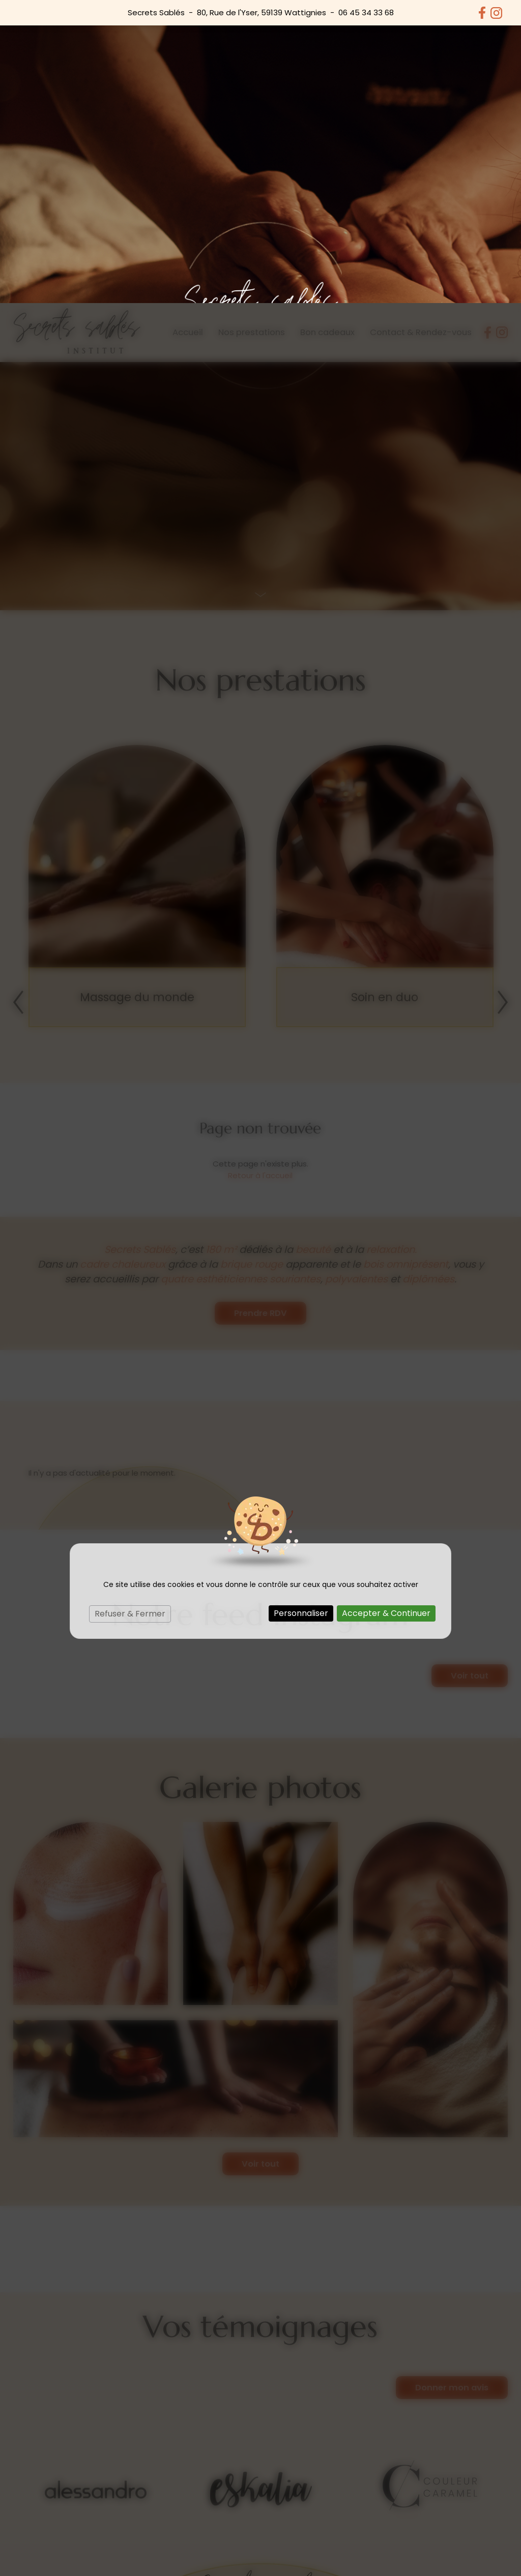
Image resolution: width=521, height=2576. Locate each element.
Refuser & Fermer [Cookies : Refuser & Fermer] (130, 1310)
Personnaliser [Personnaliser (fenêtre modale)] (301, 1310)
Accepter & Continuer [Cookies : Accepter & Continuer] (386, 1310)
